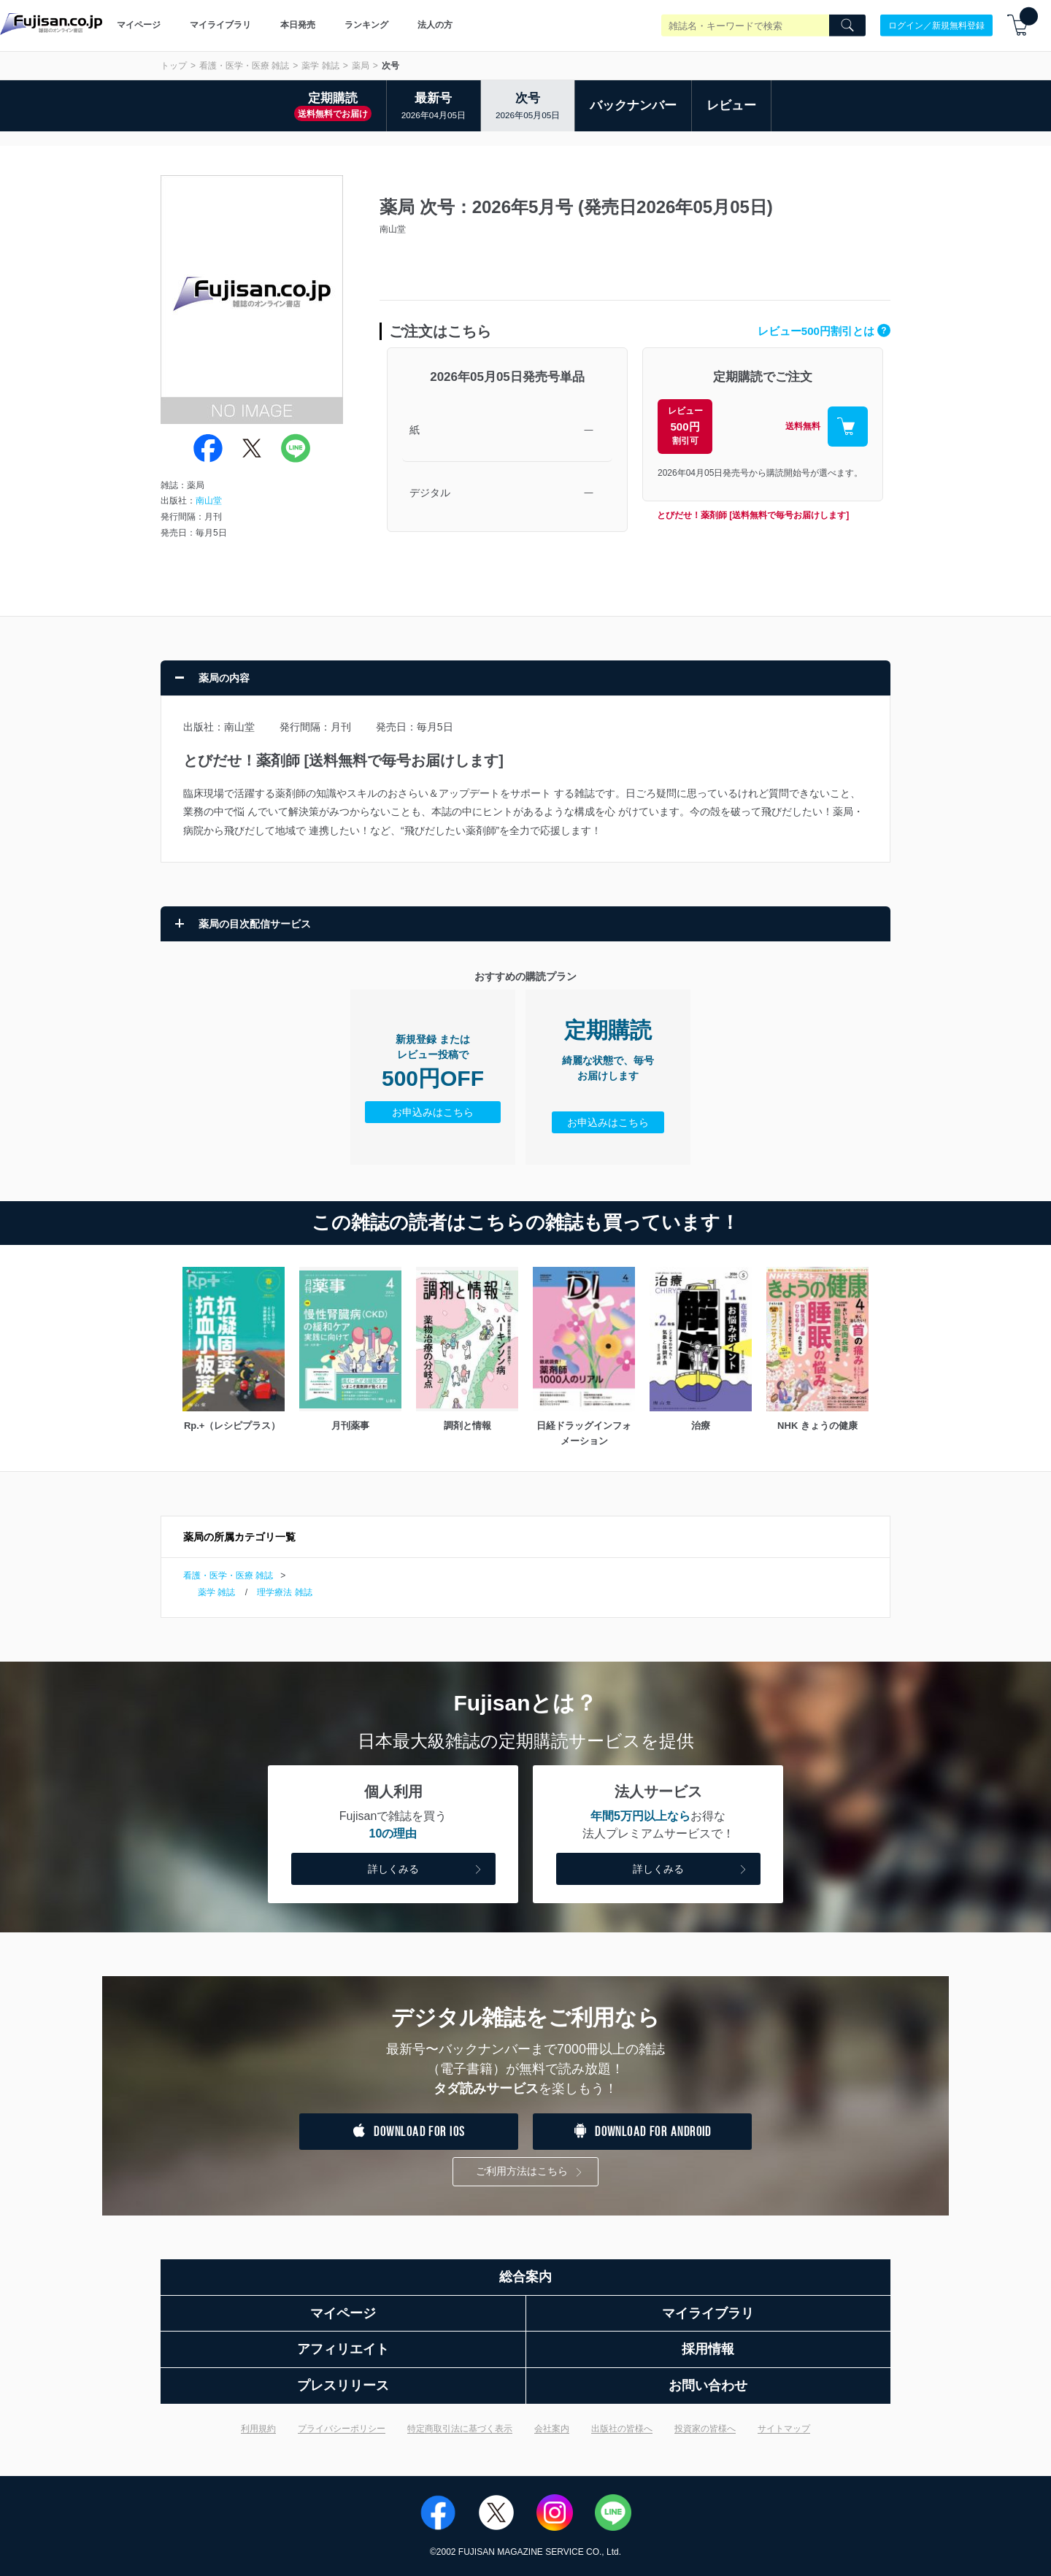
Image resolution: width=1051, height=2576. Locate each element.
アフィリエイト (343, 2349)
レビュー (731, 105)
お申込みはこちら (433, 1112)
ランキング (366, 25)
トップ (174, 66)
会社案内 (551, 2428)
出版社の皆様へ (621, 2428)
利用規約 (258, 2428)
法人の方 (435, 25)
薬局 (360, 66)
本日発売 (297, 25)
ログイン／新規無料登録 (936, 24)
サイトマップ (784, 2428)
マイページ (139, 25)
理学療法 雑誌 (284, 1592)
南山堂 (209, 500)
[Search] (847, 25)
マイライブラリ (220, 25)
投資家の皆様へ (705, 2428)
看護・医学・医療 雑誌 (244, 66)
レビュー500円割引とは (824, 331)
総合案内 (525, 2277)
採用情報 (708, 2349)
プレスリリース (343, 2385)
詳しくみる (426, 1870)
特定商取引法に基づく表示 (459, 2428)
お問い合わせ (708, 2385)
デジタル (429, 492)
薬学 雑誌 (320, 66)
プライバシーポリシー (341, 2428)
